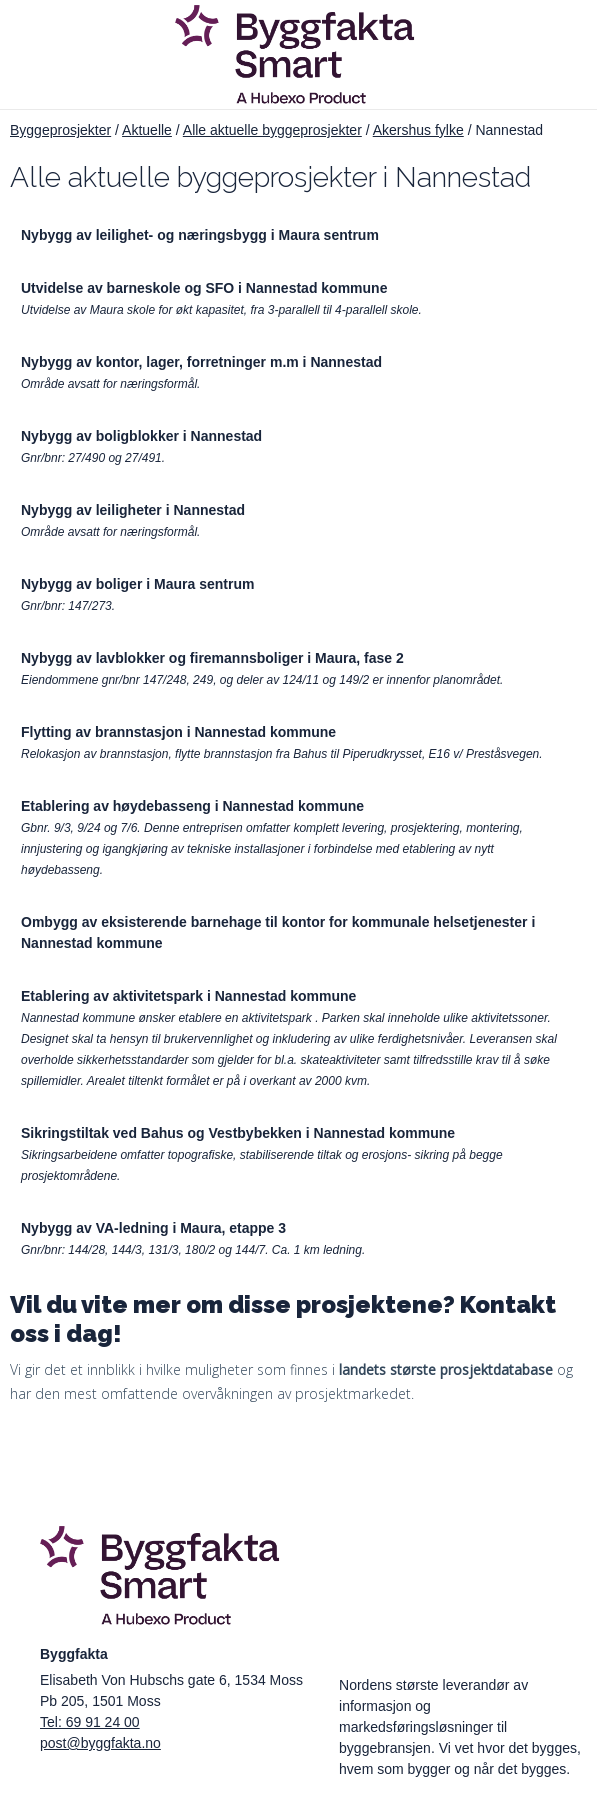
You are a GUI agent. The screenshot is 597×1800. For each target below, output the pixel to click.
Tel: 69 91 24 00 (90, 1722)
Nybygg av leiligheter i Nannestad (133, 510)
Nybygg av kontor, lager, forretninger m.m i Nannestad (201, 362)
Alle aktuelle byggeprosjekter (272, 130)
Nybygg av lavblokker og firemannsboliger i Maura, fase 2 (212, 658)
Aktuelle (147, 130)
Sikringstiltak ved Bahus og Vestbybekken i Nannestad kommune (238, 1133)
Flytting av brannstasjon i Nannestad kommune (178, 732)
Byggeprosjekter (60, 130)
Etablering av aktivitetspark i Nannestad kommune (188, 996)
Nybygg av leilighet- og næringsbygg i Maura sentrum (200, 235)
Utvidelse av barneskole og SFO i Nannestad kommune (204, 288)
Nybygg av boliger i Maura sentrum (137, 584)
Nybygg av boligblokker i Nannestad (141, 436)
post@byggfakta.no (100, 1743)
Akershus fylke (418, 130)
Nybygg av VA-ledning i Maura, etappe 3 (153, 1228)
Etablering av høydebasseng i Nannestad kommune (192, 806)
